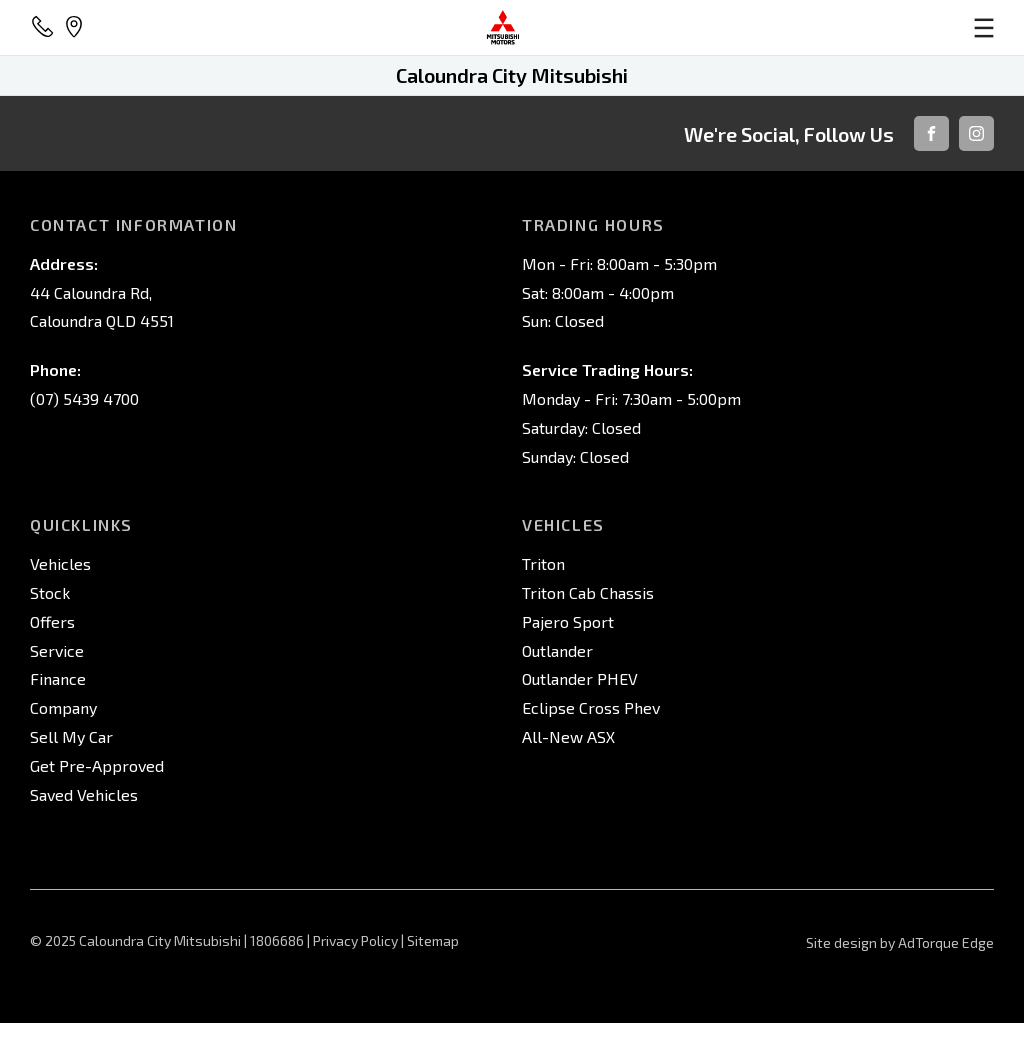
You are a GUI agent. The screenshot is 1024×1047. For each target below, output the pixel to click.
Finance (58, 678)
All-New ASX (568, 736)
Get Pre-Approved (97, 765)
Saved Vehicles (84, 794)
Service (57, 650)
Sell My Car (71, 736)
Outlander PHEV (580, 678)
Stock (50, 592)
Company (63, 707)
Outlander (557, 650)
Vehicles (60, 563)
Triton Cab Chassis (588, 592)
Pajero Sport (568, 621)
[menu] (836, 28)
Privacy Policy (355, 940)
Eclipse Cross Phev (591, 707)
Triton (543, 563)
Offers (52, 621)
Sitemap (433, 940)
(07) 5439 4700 (84, 398)
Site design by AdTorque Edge (900, 942)
